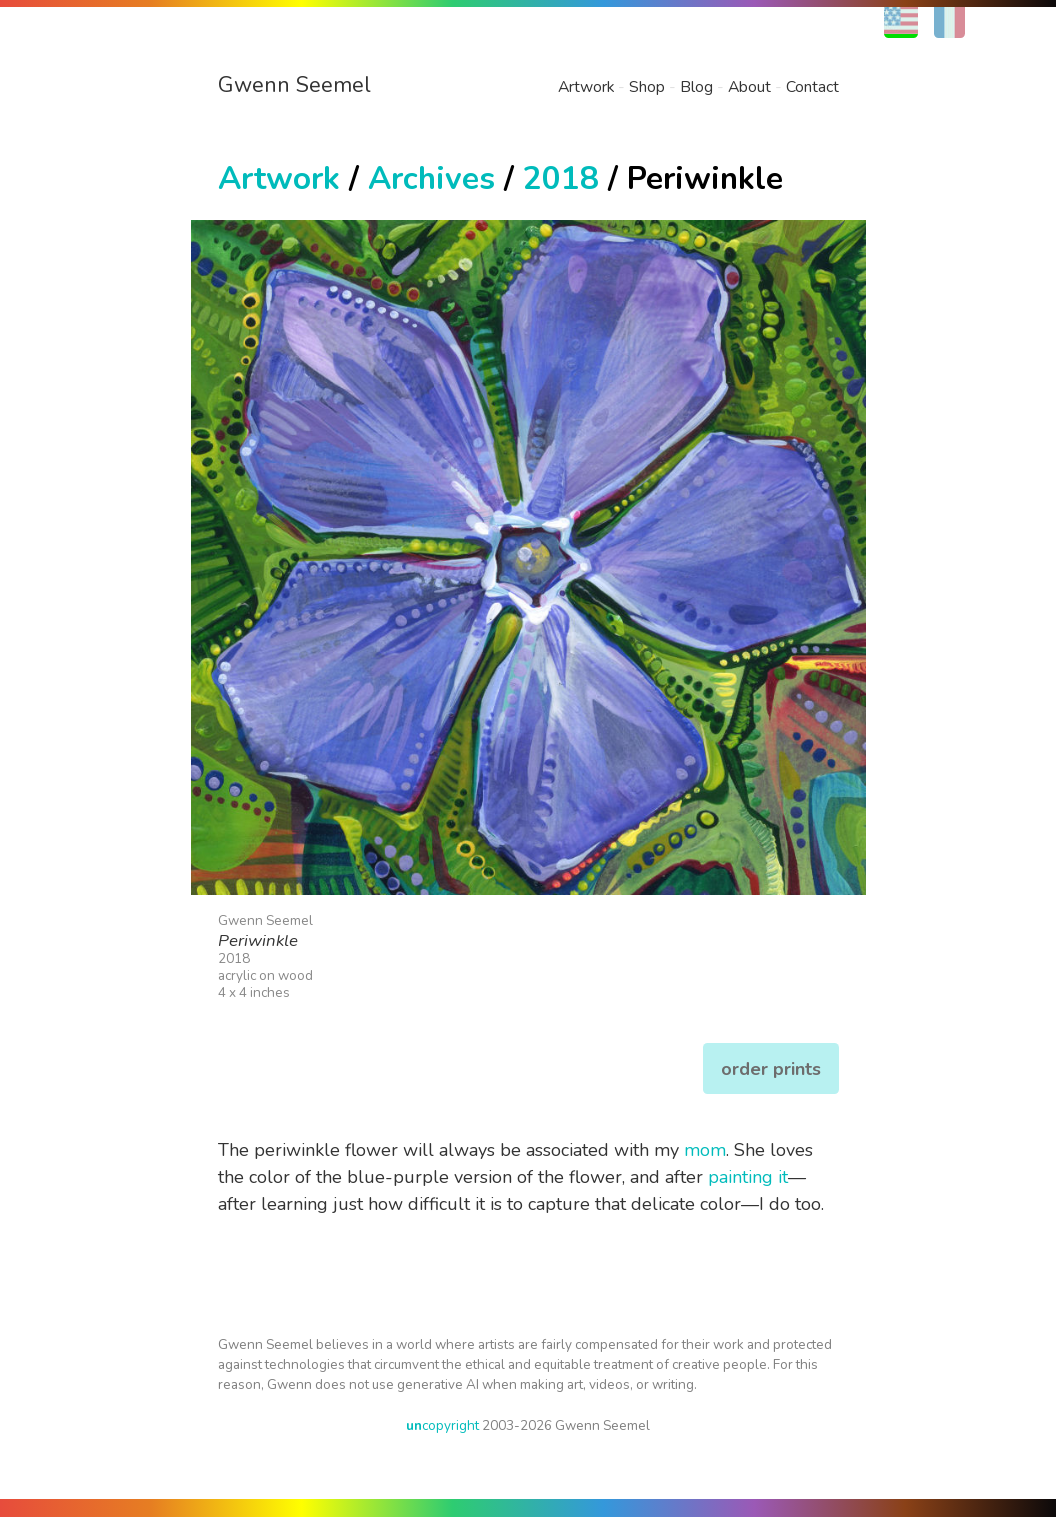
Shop (647, 87)
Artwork (586, 87)
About (749, 87)
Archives (431, 178)
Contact (812, 87)
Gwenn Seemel (294, 85)
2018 (561, 178)
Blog (696, 87)
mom (705, 1150)
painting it (748, 1177)
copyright (442, 1425)
